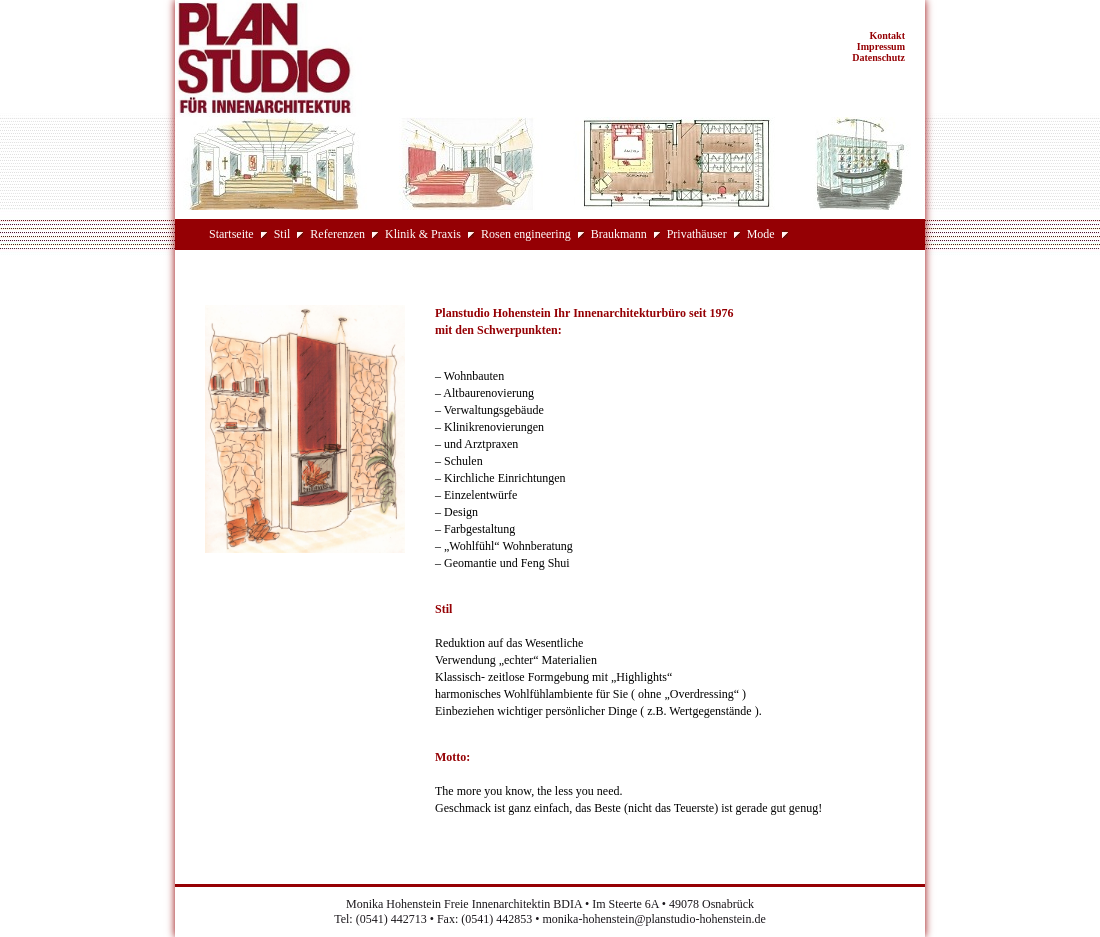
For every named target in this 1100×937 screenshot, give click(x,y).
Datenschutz (878, 57)
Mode (761, 234)
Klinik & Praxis (423, 234)
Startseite (231, 234)
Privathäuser (697, 234)
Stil (282, 234)
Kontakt (887, 35)
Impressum (881, 46)
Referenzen (337, 234)
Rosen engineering (526, 234)
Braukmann (619, 234)
